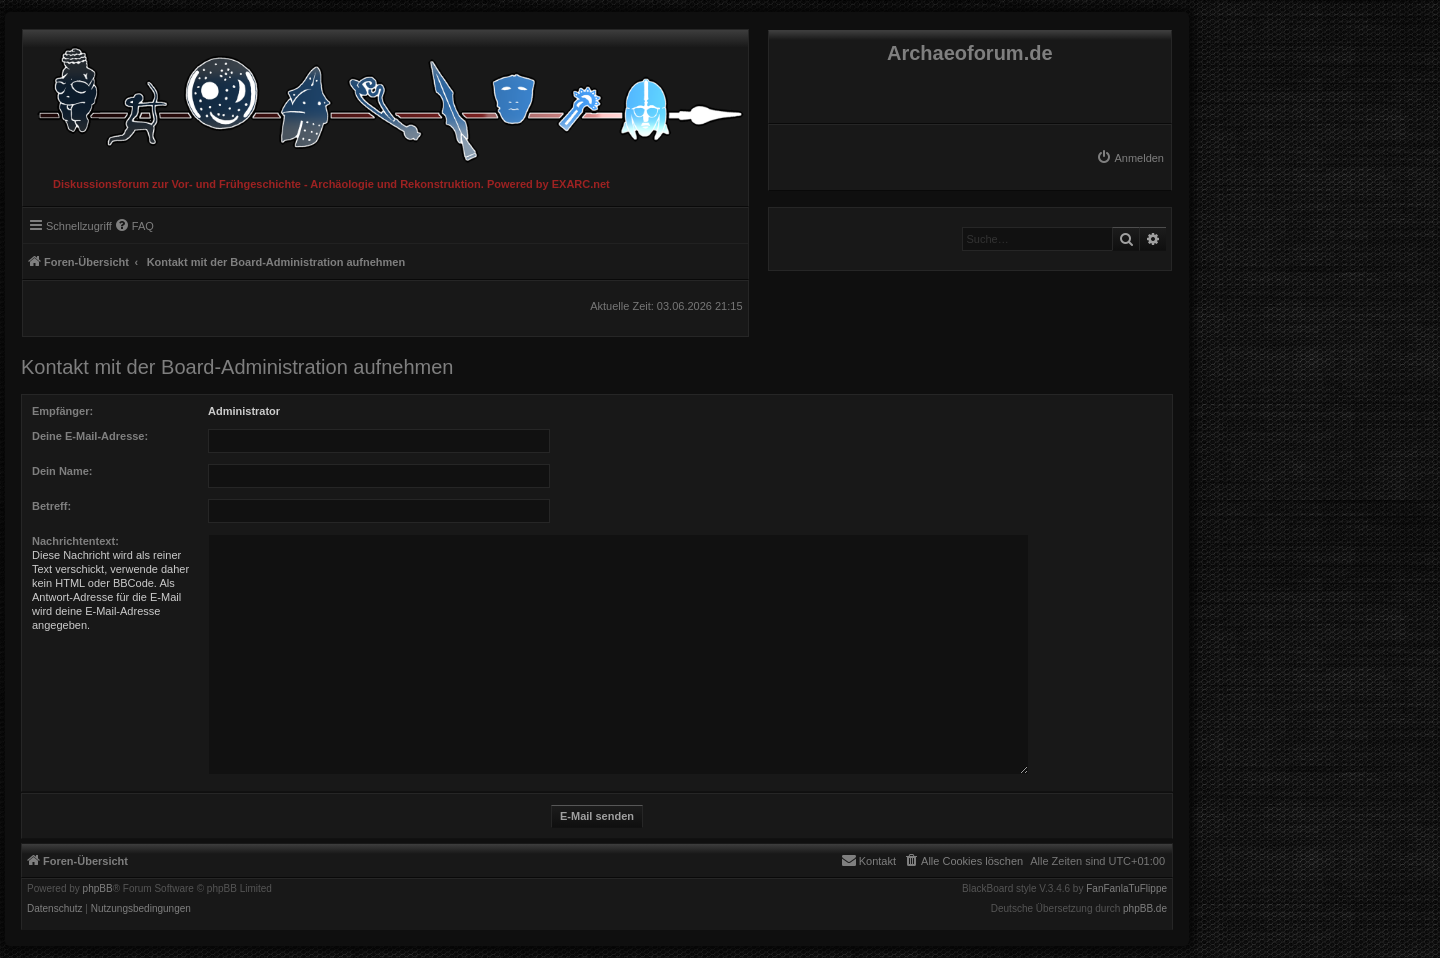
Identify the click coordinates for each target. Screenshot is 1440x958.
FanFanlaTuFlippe (1126, 889)
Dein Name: (62, 471)
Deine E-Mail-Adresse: (90, 436)
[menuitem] (1130, 158)
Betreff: (51, 506)
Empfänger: (62, 411)
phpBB (98, 889)
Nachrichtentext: (75, 541)
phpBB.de (1145, 909)
